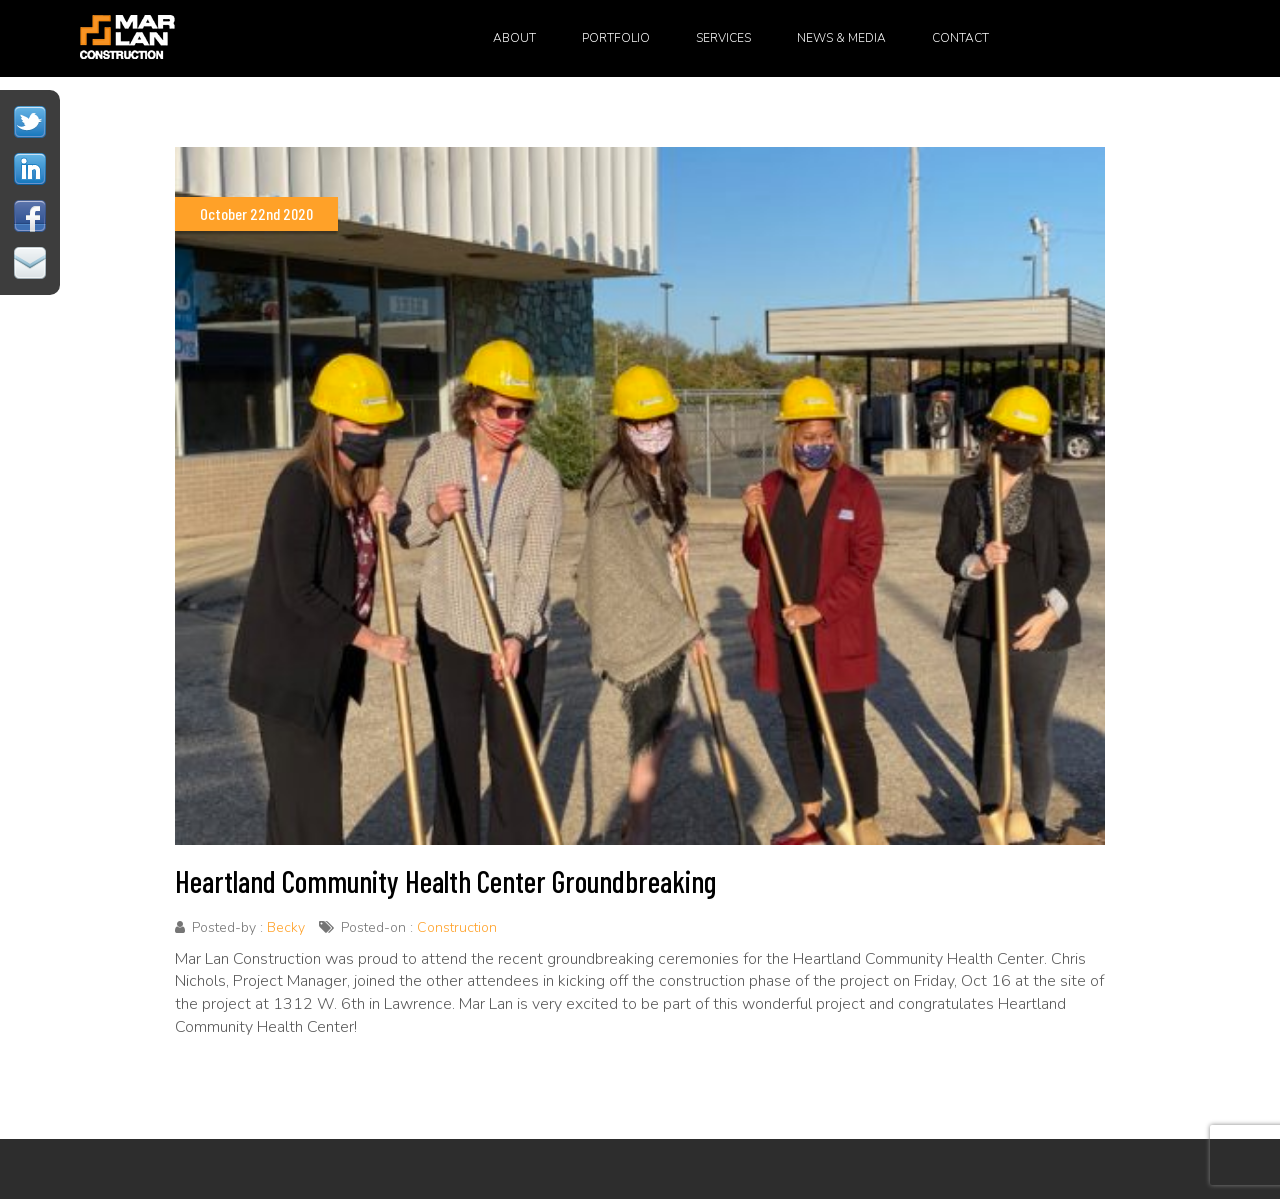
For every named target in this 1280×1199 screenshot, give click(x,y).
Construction (457, 927)
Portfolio (616, 38)
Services (723, 38)
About (514, 38)
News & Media (841, 38)
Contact (960, 38)
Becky (286, 927)
